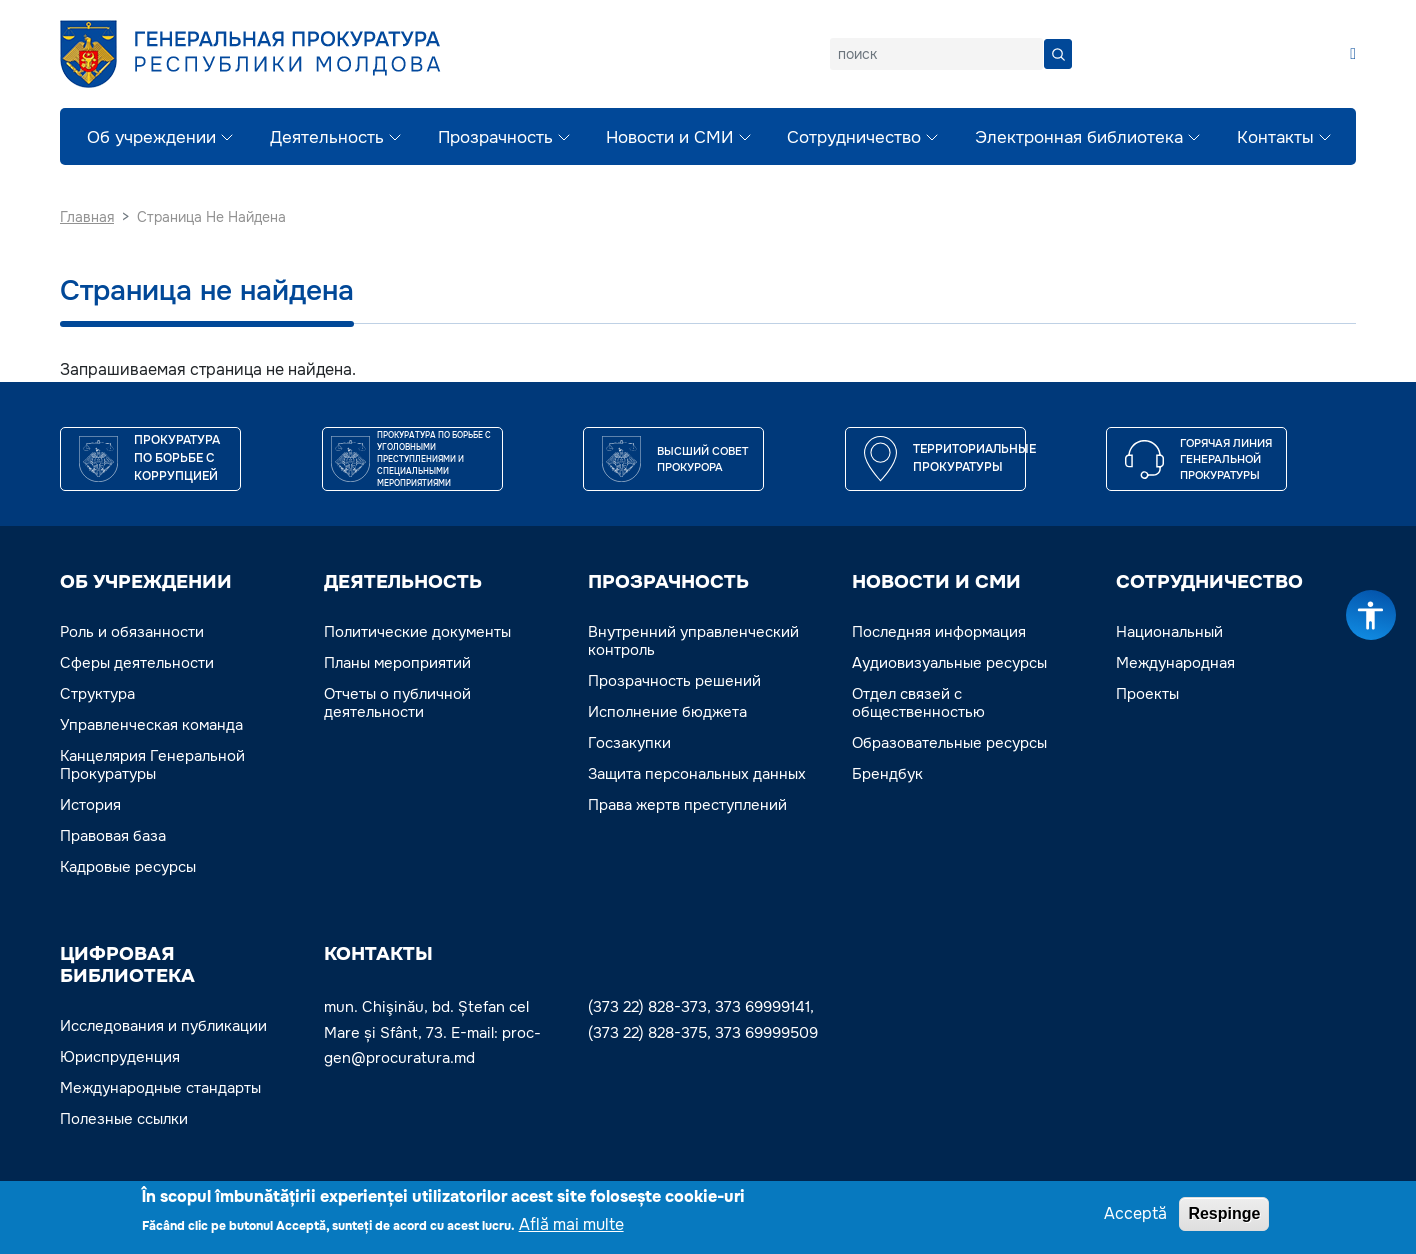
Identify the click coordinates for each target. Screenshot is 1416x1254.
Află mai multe (571, 1226)
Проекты (1147, 694)
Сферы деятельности (137, 663)
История (90, 805)
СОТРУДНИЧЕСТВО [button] (1209, 582)
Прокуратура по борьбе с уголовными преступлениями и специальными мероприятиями (434, 459)
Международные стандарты (160, 1088)
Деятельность (327, 137)
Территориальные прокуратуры (974, 458)
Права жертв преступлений (687, 805)
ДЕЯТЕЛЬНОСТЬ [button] (403, 582)
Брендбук (887, 774)
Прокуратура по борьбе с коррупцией (177, 458)
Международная (1175, 663)
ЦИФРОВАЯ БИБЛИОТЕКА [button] (127, 965)
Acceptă (1135, 1215)
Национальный (1169, 632)
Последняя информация (939, 632)
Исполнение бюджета (667, 712)
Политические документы (417, 632)
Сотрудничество (854, 137)
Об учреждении (151, 137)
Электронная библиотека (1079, 137)
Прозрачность (495, 137)
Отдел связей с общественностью (918, 703)
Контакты (1275, 137)
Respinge (1224, 1215)
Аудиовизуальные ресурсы (949, 663)
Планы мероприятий (397, 663)
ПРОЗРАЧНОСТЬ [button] (668, 582)
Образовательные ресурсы (949, 743)
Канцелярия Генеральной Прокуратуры (152, 765)
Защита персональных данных (697, 774)
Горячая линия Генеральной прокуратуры (1226, 459)
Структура (97, 694)
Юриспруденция (120, 1057)
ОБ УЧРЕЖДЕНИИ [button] (146, 582)
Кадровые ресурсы (128, 867)
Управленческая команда (151, 725)
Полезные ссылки (124, 1119)
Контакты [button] (378, 954)
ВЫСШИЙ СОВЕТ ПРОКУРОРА (702, 459)
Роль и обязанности (132, 632)
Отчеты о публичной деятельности (397, 703)
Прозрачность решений (674, 681)
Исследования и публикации (163, 1026)
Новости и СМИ (669, 137)
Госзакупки (629, 743)
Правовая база (113, 836)
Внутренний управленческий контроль (693, 641)
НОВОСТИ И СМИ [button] (936, 582)
